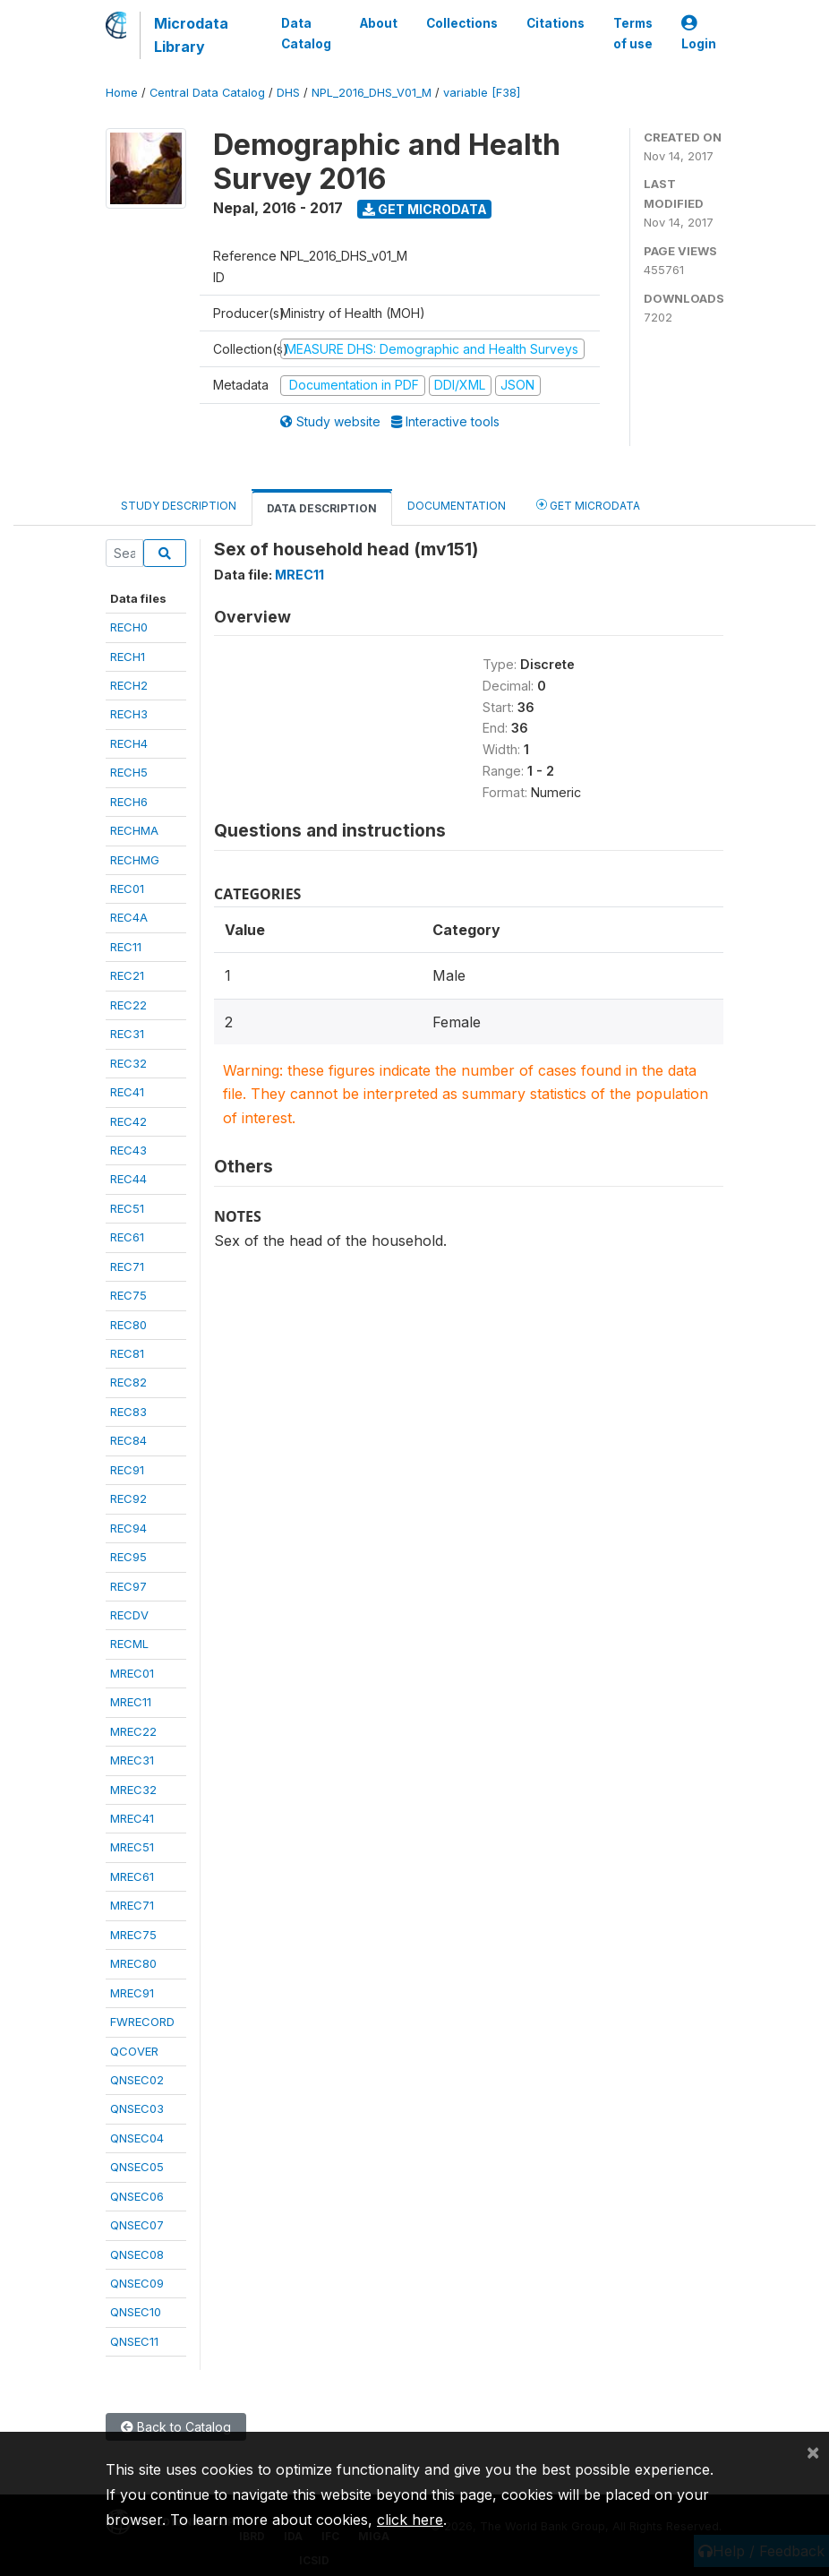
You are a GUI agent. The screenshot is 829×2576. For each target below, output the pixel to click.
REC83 (128, 1411)
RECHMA (134, 830)
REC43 (128, 1150)
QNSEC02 (137, 2080)
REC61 (127, 1237)
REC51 (127, 1208)
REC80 (128, 1325)
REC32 (128, 1063)
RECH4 (129, 743)
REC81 (127, 1353)
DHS (288, 92)
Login (698, 33)
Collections (462, 23)
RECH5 (129, 772)
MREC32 (133, 1789)
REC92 (128, 1498)
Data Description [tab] (322, 508)
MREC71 (132, 1905)
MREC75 (133, 1935)
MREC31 (132, 1760)
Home (122, 92)
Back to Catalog (176, 2426)
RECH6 (129, 801)
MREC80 (133, 1963)
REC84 (128, 1440)
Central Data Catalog (207, 92)
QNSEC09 (137, 2283)
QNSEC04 (137, 2138)
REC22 (128, 1005)
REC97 (128, 1586)
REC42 (128, 1121)
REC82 (128, 1382)
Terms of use (633, 33)
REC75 (128, 1295)
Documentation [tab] (456, 505)
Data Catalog (306, 33)
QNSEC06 (137, 2196)
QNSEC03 (137, 2108)
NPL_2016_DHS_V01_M (372, 92)
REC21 (127, 975)
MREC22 (133, 1731)
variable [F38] (481, 92)
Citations (555, 23)
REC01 (127, 888)
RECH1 (127, 656)
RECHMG (134, 860)
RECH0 (129, 627)
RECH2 (129, 685)
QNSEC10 (135, 2312)
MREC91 (132, 1993)
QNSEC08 (137, 2254)
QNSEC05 (137, 2167)
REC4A (129, 917)
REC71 (127, 1266)
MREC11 (130, 1702)
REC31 (127, 1033)
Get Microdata (425, 209)
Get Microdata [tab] (588, 504)
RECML (129, 1643)
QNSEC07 (137, 2225)
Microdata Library (191, 35)
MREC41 (132, 1818)
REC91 (127, 1470)
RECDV (129, 1615)
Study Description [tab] (178, 505)
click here (410, 2520)
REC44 (128, 1179)
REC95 (128, 1557)
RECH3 (129, 714)
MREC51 (132, 1847)
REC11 (125, 947)
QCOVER (134, 2051)
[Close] (813, 2451)
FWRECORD (142, 2021)
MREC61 (132, 1876)
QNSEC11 (134, 2341)
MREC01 (132, 1673)
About (378, 23)
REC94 (128, 1528)
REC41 (127, 1092)
